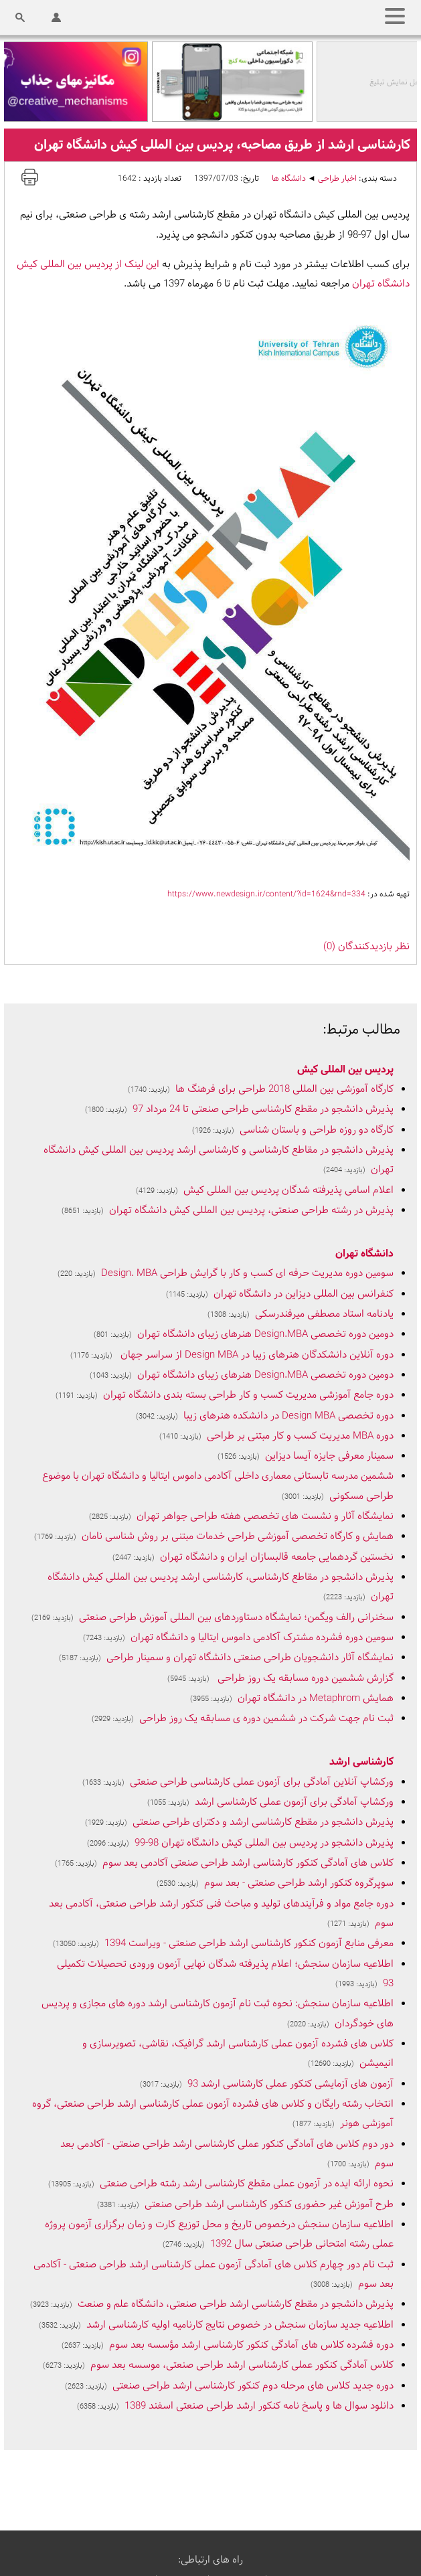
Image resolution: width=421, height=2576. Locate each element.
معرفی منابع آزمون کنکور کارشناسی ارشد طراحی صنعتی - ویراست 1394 (249, 1943)
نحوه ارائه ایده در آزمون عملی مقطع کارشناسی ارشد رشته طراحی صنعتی (247, 2184)
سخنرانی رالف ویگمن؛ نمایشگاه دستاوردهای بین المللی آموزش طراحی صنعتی (236, 1617)
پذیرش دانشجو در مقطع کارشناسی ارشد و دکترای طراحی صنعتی (263, 1822)
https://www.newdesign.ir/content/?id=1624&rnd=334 (266, 894)
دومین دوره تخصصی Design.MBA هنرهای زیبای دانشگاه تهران (265, 1334)
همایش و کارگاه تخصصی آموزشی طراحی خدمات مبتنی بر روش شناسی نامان (238, 1536)
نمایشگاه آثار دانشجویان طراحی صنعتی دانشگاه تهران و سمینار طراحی (250, 1657)
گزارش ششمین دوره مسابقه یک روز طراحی (304, 1678)
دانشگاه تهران (364, 1254)
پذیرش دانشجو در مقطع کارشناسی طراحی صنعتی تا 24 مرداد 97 (263, 1109)
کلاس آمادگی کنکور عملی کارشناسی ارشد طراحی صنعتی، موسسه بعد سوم (242, 2365)
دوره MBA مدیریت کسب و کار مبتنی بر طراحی (300, 1436)
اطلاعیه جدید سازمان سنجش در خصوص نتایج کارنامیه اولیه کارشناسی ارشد (240, 2325)
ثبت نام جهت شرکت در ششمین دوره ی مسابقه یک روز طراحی (266, 1718)
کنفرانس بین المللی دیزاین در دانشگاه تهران (304, 1294)
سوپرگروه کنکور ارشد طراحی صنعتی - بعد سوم (299, 1883)
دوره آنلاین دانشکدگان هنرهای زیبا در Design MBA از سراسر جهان (256, 1355)
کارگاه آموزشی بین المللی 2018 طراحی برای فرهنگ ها (284, 1089)
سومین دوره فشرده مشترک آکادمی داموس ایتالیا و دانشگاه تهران (262, 1637)
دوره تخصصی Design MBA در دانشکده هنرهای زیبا (288, 1416)
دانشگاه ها (289, 178)
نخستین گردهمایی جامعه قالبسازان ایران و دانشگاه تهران (277, 1557)
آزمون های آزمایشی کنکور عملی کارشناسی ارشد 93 (290, 2084)
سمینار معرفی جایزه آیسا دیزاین (329, 1456)
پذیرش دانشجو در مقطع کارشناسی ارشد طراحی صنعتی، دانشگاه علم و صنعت (236, 2304)
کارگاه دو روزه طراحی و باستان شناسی (317, 1130)
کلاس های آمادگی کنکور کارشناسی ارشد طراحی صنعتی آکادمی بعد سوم (248, 1863)
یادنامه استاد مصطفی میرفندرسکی (324, 1314)
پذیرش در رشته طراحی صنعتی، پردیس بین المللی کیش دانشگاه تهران (251, 1210)
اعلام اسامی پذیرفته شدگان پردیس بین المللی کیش (288, 1190)
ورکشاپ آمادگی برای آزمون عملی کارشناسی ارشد (294, 1802)
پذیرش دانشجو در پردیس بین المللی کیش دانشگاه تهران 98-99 (264, 1843)
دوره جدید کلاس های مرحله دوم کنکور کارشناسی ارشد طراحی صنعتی (253, 2386)
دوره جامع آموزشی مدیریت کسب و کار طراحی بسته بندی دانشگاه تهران (248, 1395)
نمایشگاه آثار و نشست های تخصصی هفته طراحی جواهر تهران (265, 1516)
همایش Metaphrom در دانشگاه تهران (316, 1698)
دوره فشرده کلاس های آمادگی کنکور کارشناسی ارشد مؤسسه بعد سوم (251, 2345)
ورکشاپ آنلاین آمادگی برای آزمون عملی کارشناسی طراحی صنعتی (262, 1782)
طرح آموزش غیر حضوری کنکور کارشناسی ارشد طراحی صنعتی (269, 2204)
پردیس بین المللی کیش (345, 1070)
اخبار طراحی (337, 178)
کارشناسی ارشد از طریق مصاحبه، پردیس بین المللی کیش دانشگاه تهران (222, 145)
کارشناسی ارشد (361, 1762)
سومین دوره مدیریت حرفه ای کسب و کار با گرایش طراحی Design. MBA (247, 1273)
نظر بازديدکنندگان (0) (366, 947)
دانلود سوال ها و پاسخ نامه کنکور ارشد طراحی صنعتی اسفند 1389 (259, 2406)
